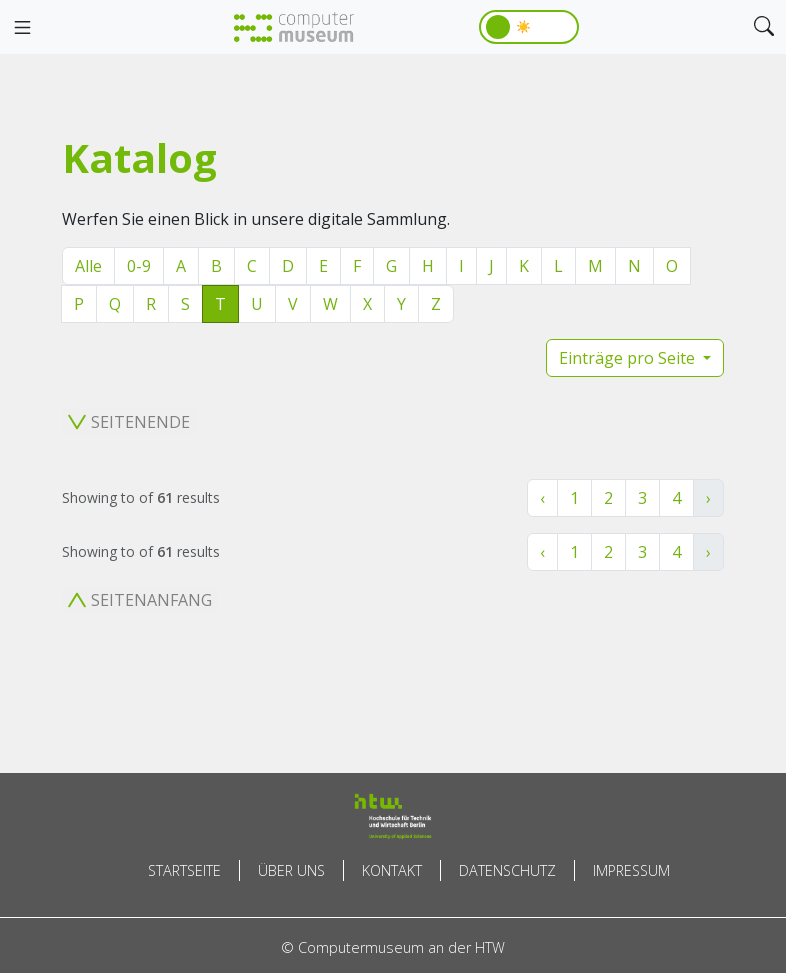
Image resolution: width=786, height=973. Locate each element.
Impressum (631, 870)
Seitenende (129, 422)
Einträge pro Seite (629, 358)
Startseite (184, 870)
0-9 (139, 266)
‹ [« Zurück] (542, 498)
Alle (88, 266)
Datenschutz (507, 870)
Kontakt (392, 870)
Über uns (291, 870)
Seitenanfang (140, 600)
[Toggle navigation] (22, 28)
